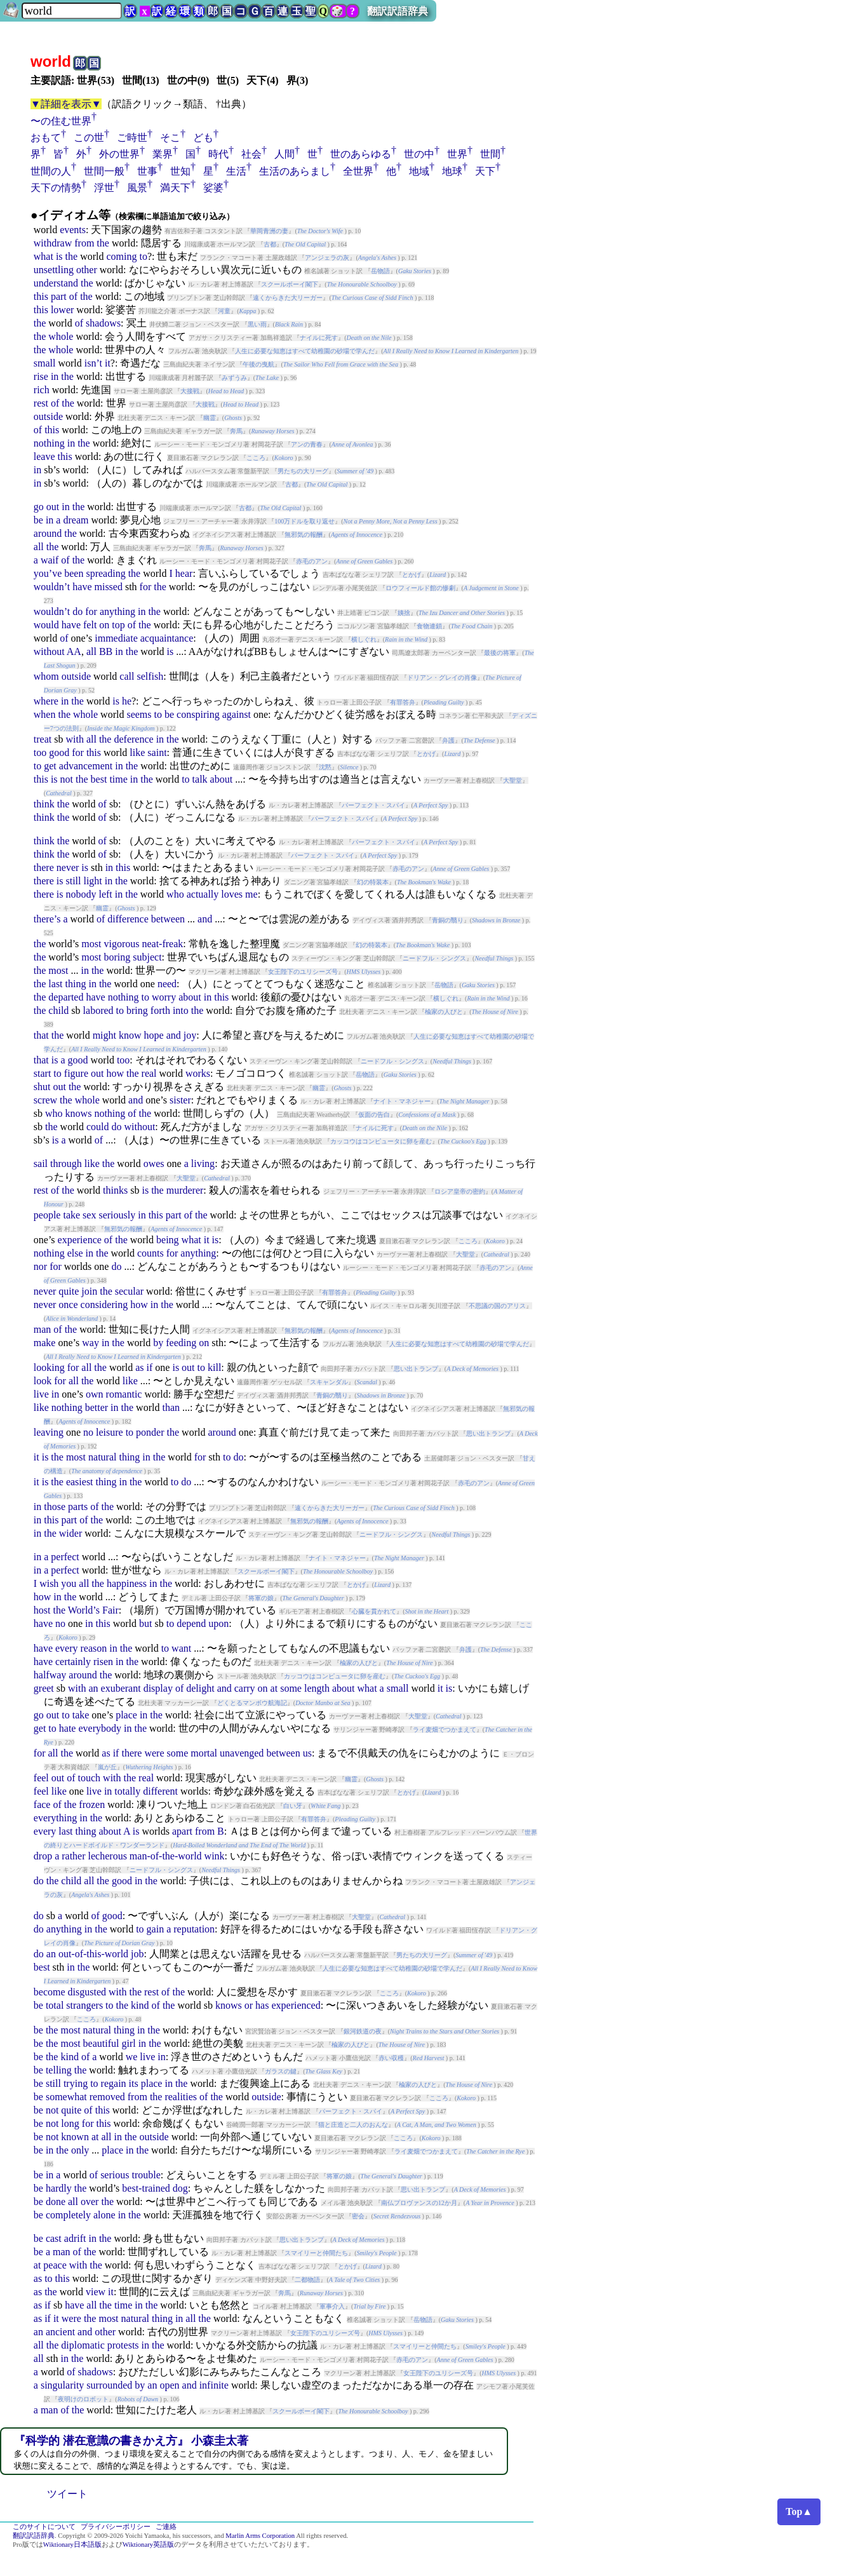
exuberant (121, 1688)
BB (105, 651)
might (104, 1035)
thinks (115, 1190)
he (126, 701)
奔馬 (236, 431)
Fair (110, 1610)
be (38, 520)
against (236, 714)
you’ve (48, 573)
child (58, 1010)
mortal (204, 1753)
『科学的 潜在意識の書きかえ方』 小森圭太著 (131, 2440)
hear (184, 573)
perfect (65, 1556)
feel (41, 1777)
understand (56, 283)
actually (203, 894)
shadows (103, 323)
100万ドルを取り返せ (304, 521)
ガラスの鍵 (281, 2071)
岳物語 (380, 270)
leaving (49, 1432)
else (75, 1253)
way (90, 1342)
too (40, 752)
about (221, 779)
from (84, 243)
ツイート (67, 2493)
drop (43, 1856)
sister (180, 1100)
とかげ (411, 574)
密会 (358, 2216)
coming (121, 256)
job (137, 1953)
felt (90, 624)
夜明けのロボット (83, 2399)
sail (41, 1163)
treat (42, 739)
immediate (116, 638)
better (96, 1407)
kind (140, 2005)
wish (48, 1583)
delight (200, 1688)
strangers (84, 2005)
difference (128, 919)
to (143, 256)
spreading (105, 573)
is (59, 256)
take (71, 1215)
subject (147, 957)
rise (41, 376)
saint (156, 752)
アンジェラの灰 (327, 257)
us (307, 1753)
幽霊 (209, 417)
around (48, 533)
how (115, 1073)
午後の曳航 (258, 364)
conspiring (198, 714)
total (55, 2005)
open (169, 2385)
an (93, 1688)
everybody (99, 1728)
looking (49, 1367)
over (89, 2201)
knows (78, 1113)
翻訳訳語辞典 (397, 11)
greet (44, 1688)
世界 (457, 154)
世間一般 (104, 171)
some (291, 1688)
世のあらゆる (360, 154)
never (68, 867)
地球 (452, 171)
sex (89, 1215)
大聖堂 (512, 780)
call (126, 676)
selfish (150, 676)
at (274, 1688)
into (181, 1010)
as (139, 1367)
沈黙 (325, 767)
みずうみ (234, 377)
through (66, 1163)
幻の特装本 (373, 882)
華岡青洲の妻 (269, 230)
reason (94, 1648)
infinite (214, 2385)
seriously (116, 1215)
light (92, 880)
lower (62, 309)
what (43, 256)
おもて (45, 137)
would (46, 624)
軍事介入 (332, 2306)
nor (40, 1266)
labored (98, 1010)
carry (244, 1688)
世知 (180, 171)
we (132, 2056)
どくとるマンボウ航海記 (252, 1702)
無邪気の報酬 (304, 534)
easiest (79, 1481)
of (73, 296)
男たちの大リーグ (303, 471)
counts (150, 1253)
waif (49, 560)
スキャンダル (329, 1382)
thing (75, 983)
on (104, 624)
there (44, 867)
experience (80, 1239)
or (249, 2005)
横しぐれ (364, 639)
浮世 (104, 187)
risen (103, 1661)
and (205, 919)
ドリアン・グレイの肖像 (442, 677)
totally (127, 1791)
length (317, 1688)
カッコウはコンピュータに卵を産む (381, 1141)
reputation (194, 1929)
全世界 (358, 171)
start (42, 1073)
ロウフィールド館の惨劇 (420, 587)
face (42, 1804)
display (158, 1688)
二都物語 (307, 2279)
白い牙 (292, 1805)
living (203, 1163)
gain (155, 1929)
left (105, 894)
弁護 (448, 740)
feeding (181, 1342)
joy (190, 1035)
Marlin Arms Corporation (260, 2535)
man (42, 1329)
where (46, 701)
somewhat (66, 2096)
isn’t (93, 363)
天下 (485, 171)
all (39, 546)
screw (45, 1100)
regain (113, 2083)
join (89, 1291)
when (45, 714)
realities (180, 2096)
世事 (147, 171)
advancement (85, 765)
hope (154, 1035)
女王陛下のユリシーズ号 (303, 971)
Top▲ (799, 2511)
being (167, 1239)
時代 (218, 154)
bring (137, 1010)
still (73, 880)
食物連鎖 (429, 626)
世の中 (419, 154)
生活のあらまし (294, 171)
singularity (62, 2385)
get (50, 765)
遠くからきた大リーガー (288, 297)
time (118, 779)
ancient (60, 2331)
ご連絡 (166, 2526)
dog (180, 2188)
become (49, 1991)
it (108, 363)
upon (218, 1623)
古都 (270, 244)
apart (182, 1831)
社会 (251, 154)
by (158, 1342)
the (103, 243)
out (52, 506)
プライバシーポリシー (116, 2526)
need (167, 983)
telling (59, 2070)
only (80, 2150)
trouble (145, 2174)
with (74, 739)
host (42, 1610)
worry (164, 997)
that (41, 1035)
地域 (419, 171)
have (81, 586)
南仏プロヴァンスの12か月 (419, 2202)
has (262, 2005)
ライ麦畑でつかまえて (444, 1729)
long (70, 2123)
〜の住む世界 (60, 121)
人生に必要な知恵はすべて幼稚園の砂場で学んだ (305, 350)
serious (114, 2174)
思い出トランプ (416, 1368)
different (160, 1791)
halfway (50, 1674)
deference (133, 739)
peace (54, 2265)
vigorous (121, 943)
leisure (109, 1432)
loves (232, 894)
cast (54, 2238)
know (130, 1035)
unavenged (242, 1753)
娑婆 (213, 187)
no (88, 1432)
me (251, 894)
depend (191, 1623)
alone (104, 2214)
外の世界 (119, 154)
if (150, 1367)
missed (108, 586)
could (97, 1126)
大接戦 (189, 391)
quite (68, 1291)
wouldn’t (52, 586)
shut (42, 1086)
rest (41, 403)
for (146, 586)
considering (104, 1304)
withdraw (53, 243)
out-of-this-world (93, 1953)
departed (65, 997)
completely (68, 2214)
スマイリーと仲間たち (316, 2252)
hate (67, 1728)
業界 (162, 154)
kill (214, 1367)
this (41, 296)
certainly (73, 1661)
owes (154, 1163)
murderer (185, 1190)
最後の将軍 (500, 652)
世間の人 (50, 171)
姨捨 (404, 612)
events (73, 229)
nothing (49, 443)
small (45, 363)
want (181, 1648)
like (137, 752)
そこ (170, 137)
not (66, 779)
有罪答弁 (402, 702)
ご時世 (132, 137)
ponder (150, 1432)
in (54, 376)
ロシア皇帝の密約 (459, 1191)
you (68, 1583)
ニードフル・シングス (434, 958)
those (54, 1506)
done (55, 2201)
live (41, 1394)
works (197, 1073)
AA (74, 651)
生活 (236, 171)
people (47, 1215)
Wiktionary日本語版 (72, 2544)
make (45, 1342)
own (95, 1394)
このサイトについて (44, 2526)
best (99, 779)
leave (44, 456)
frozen (92, 1804)
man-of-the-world (166, 1856)
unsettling (54, 269)
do (77, 611)
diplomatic (82, 2345)
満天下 (175, 187)
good (59, 752)
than (171, 1407)
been (73, 573)
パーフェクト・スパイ (373, 805)
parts (78, 1506)
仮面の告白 (374, 1114)
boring (117, 957)
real (149, 1073)
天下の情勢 (55, 187)
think (44, 804)
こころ (255, 457)
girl (128, 2043)
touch (89, 1777)
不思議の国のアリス (497, 1305)
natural (102, 1457)
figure (76, 1073)
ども (203, 137)
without (49, 651)
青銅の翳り (448, 920)
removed (107, 2096)
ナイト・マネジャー (402, 1101)
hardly (59, 2188)
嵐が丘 (107, 1766)
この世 (89, 137)
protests (123, 2345)
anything (117, 611)
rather (73, 1856)
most (91, 943)
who (175, 894)
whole (60, 336)
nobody (80, 894)
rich (42, 389)
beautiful (101, 2043)
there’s (47, 919)
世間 (490, 154)
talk (200, 779)
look (42, 1380)
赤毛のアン (312, 561)
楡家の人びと (444, 1011)
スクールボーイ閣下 (289, 284)
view (95, 2291)
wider (70, 1533)
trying (76, 2083)
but (145, 1623)
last (55, 983)
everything (55, 1817)
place (126, 1714)
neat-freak (162, 943)
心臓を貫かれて (374, 1611)
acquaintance (167, 638)
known (75, 2136)
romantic (124, 1394)
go (39, 506)
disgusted (87, 1991)
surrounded (109, 2385)
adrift (75, 2238)
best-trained (146, 2188)
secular (129, 1291)
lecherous (107, 1856)
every (66, 1648)
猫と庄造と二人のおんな (353, 2124)
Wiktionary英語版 (148, 2544)
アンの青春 (307, 444)
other (86, 269)
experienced (295, 2005)
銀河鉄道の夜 (363, 2031)
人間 (284, 154)
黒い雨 (257, 324)
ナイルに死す (319, 337)
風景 (137, 187)
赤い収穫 (391, 2057)
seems (138, 714)
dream (75, 520)
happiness (127, 1583)
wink (214, 1856)
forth (160, 1010)
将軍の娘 (261, 1598)
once (67, 1304)
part (59, 296)
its (133, 2083)
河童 (224, 310)
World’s (84, 1610)
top (118, 624)
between (168, 919)
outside (48, 416)
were (154, 1753)
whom (46, 676)
